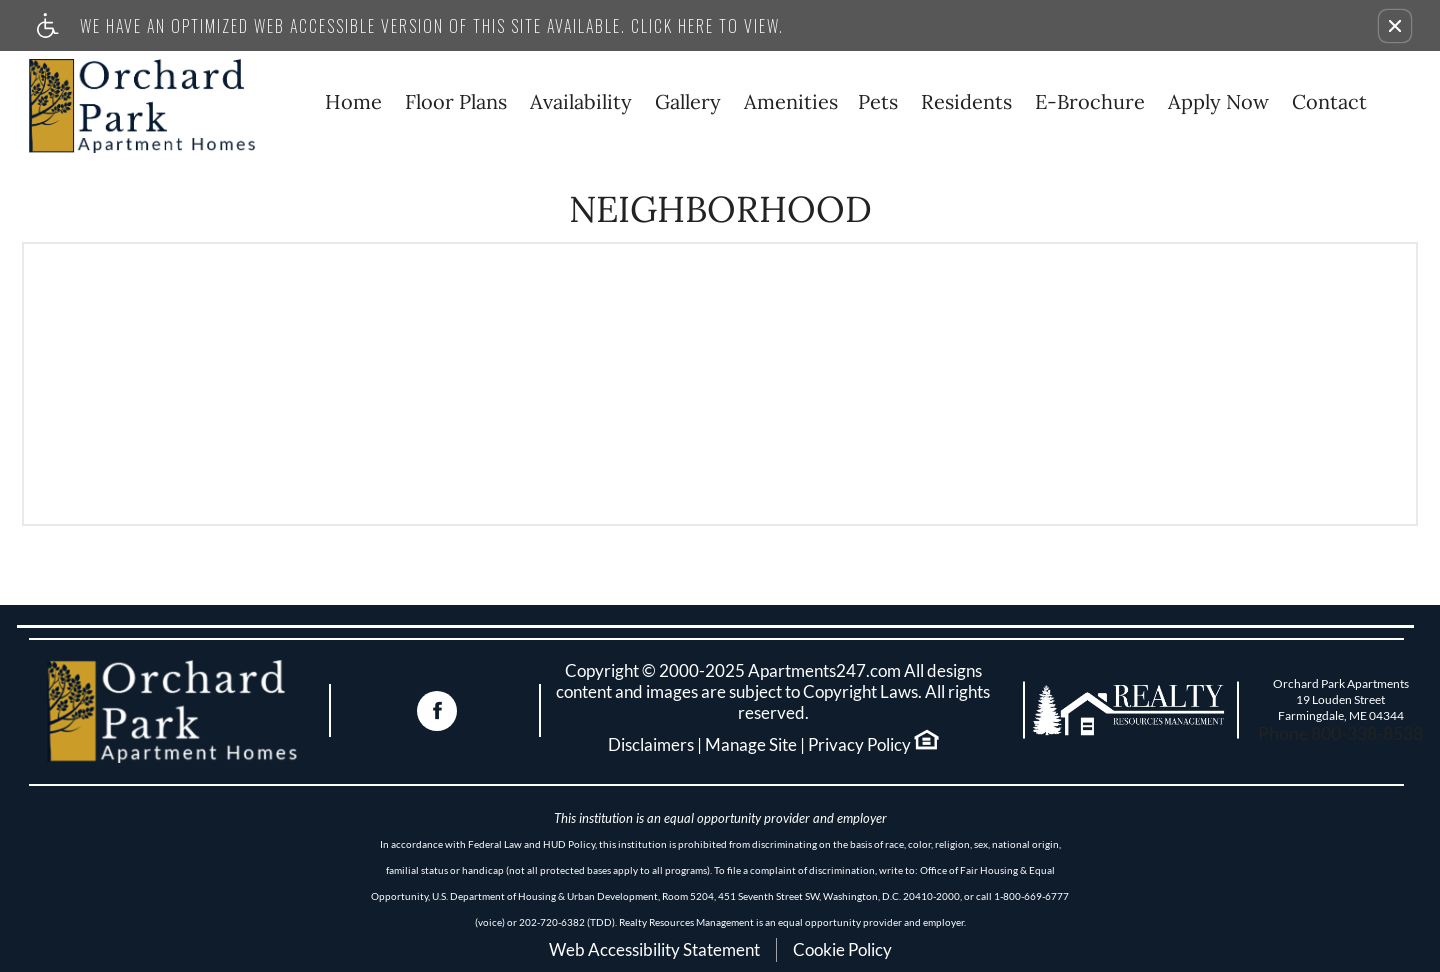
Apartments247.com (824, 671)
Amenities (791, 102)
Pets (878, 102)
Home (353, 102)
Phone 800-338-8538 (1340, 733)
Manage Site (751, 745)
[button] (1395, 26)
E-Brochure (1090, 102)
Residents (966, 102)
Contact (1329, 102)
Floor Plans (456, 102)
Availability (581, 102)
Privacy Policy (859, 745)
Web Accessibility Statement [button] (654, 949)
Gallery (688, 102)
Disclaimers (651, 745)
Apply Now (1218, 102)
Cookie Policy (842, 949)
